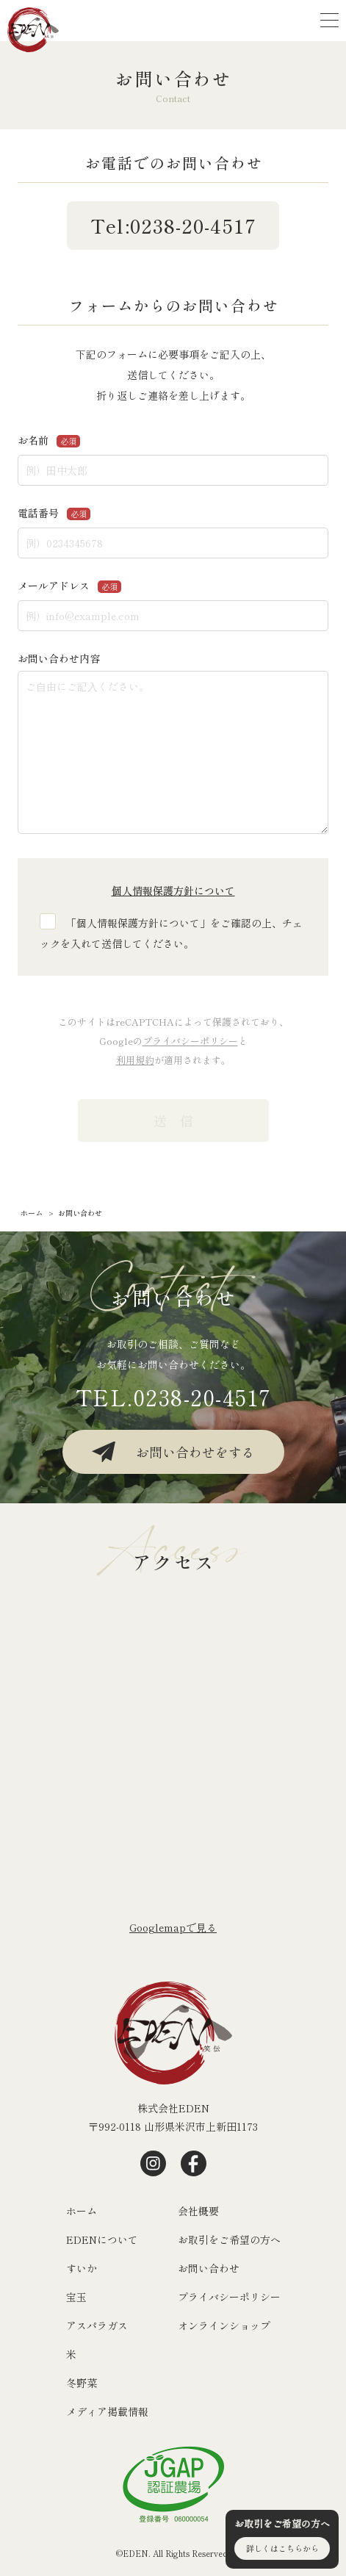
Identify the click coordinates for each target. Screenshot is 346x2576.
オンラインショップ (224, 2325)
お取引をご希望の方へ (229, 2239)
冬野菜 (81, 2382)
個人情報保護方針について (173, 890)
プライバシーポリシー (190, 1041)
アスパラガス (97, 2325)
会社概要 (198, 2210)
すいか (81, 2268)
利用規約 (135, 1060)
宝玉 (76, 2296)
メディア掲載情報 (107, 2411)
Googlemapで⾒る (173, 1927)
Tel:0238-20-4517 (173, 225)
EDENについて (102, 2239)
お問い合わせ (208, 2268)
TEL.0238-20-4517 (174, 1397)
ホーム (81, 2210)
